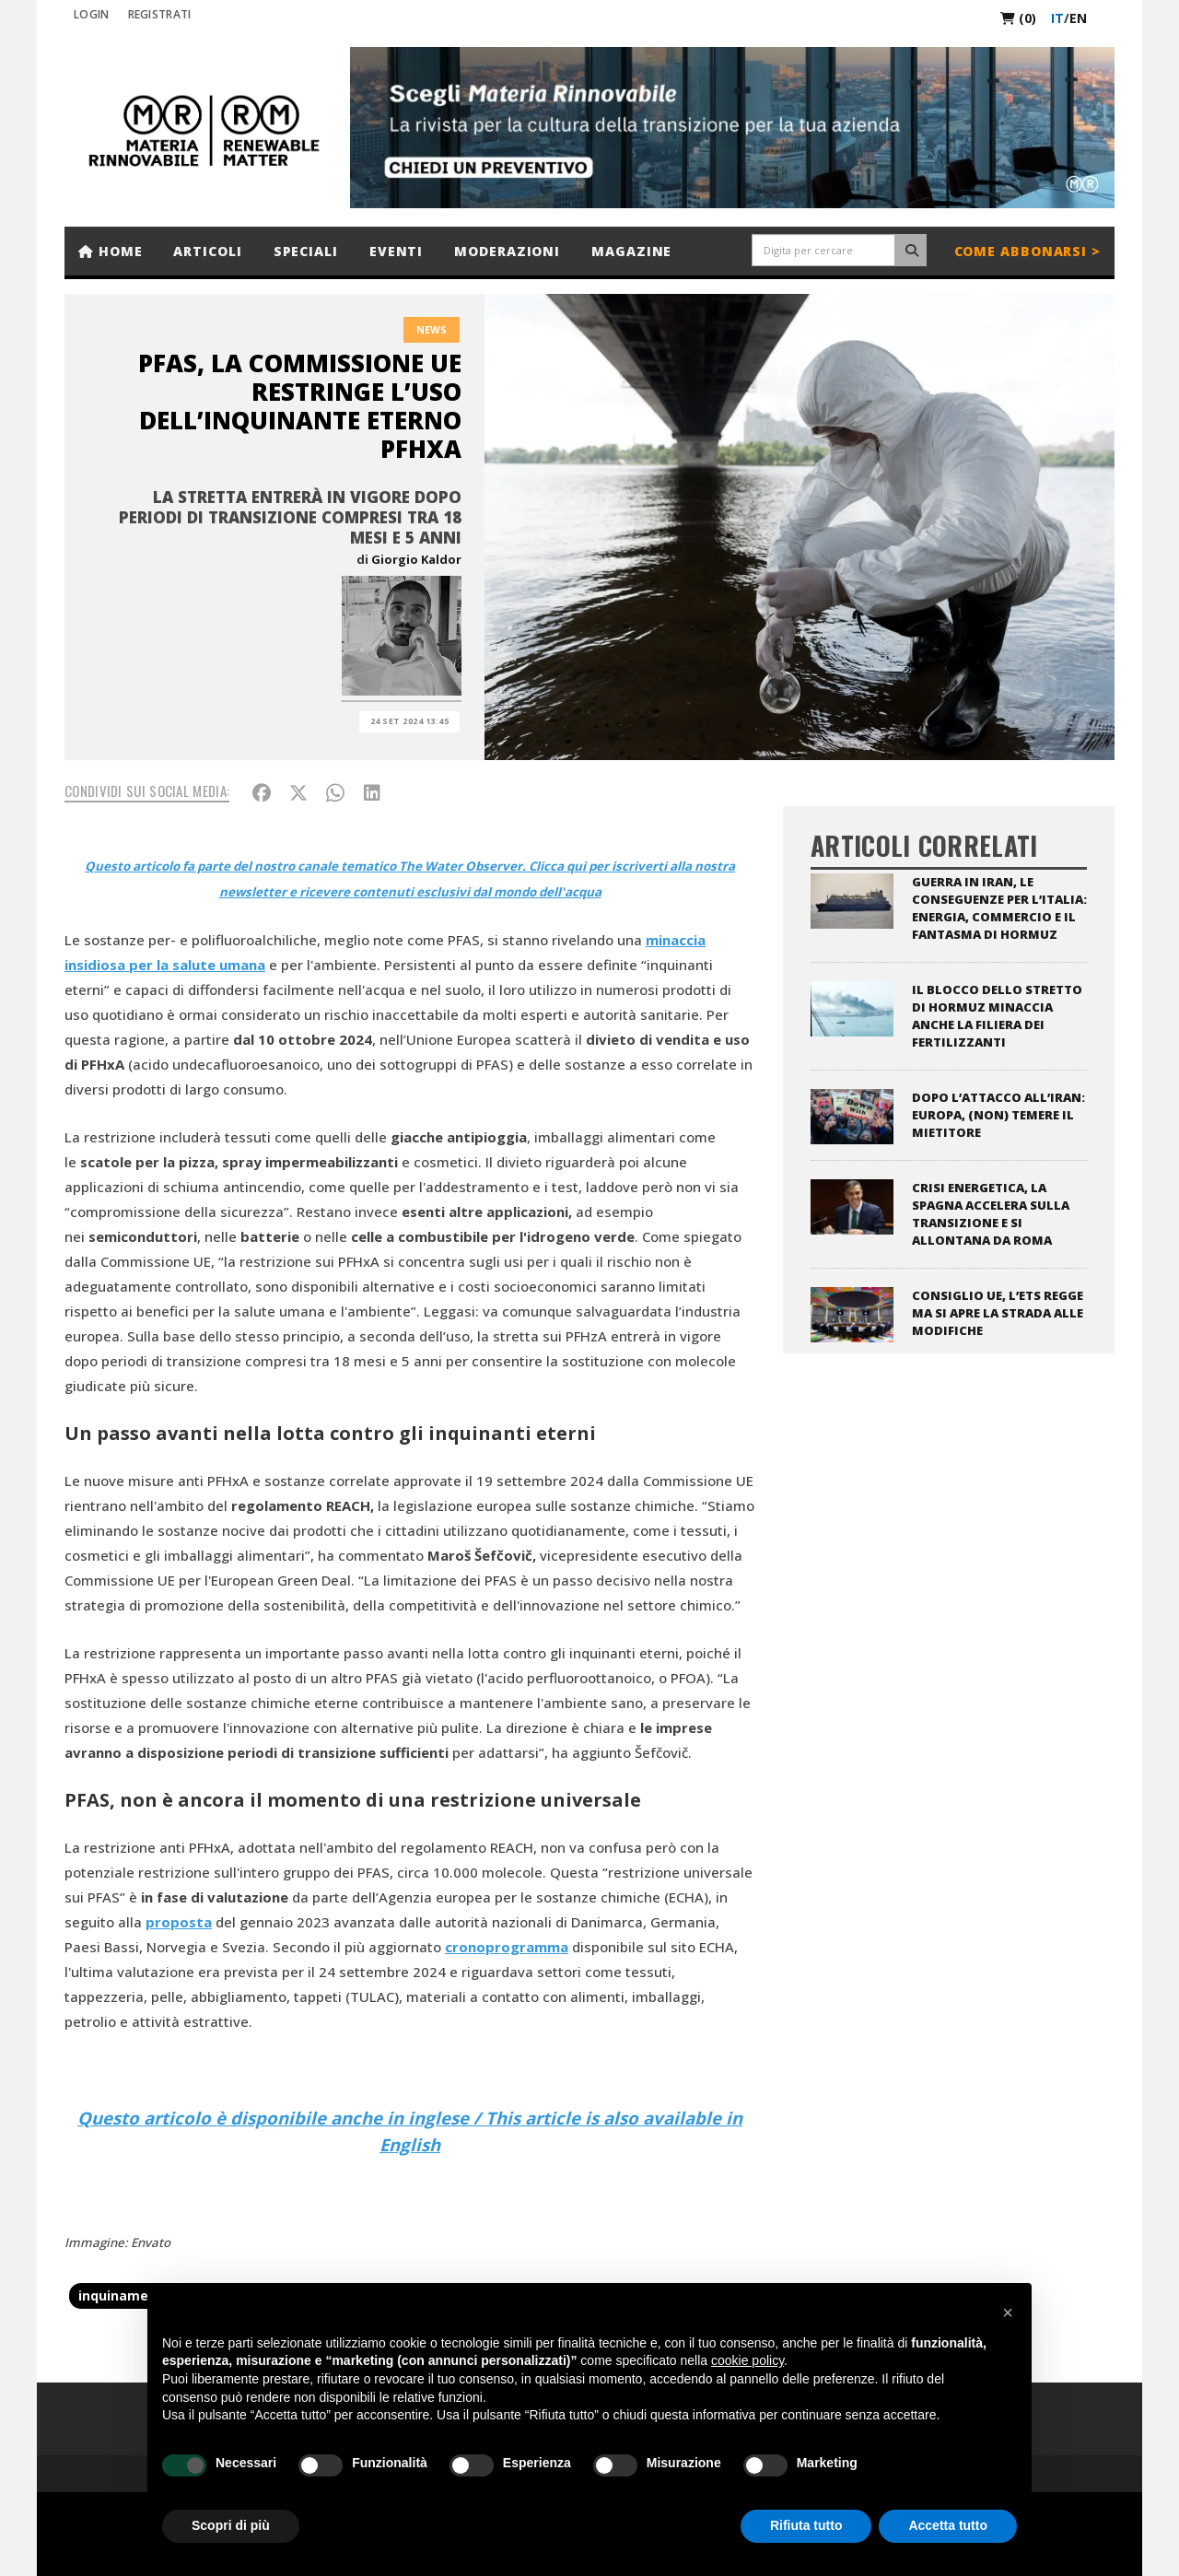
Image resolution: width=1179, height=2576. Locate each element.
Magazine (631, 251)
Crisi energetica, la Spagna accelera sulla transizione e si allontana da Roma (990, 1213)
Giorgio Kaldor (416, 559)
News (431, 329)
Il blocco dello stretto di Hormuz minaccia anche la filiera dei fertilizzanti (997, 1015)
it (1057, 18)
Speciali (306, 251)
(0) (1018, 18)
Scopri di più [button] (231, 2525)
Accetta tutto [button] (947, 2525)
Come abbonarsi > (1027, 251)
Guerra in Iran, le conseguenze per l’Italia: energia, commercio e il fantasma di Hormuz (999, 908)
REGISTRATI (160, 14)
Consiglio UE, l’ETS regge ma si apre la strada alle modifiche (997, 1313)
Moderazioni (507, 251)
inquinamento (124, 2295)
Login (92, 14)
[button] (1007, 2312)
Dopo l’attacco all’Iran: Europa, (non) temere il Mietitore (998, 1115)
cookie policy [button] (747, 2360)
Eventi (396, 251)
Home (110, 251)
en (1078, 18)
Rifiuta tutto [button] (806, 2525)
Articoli (207, 251)
